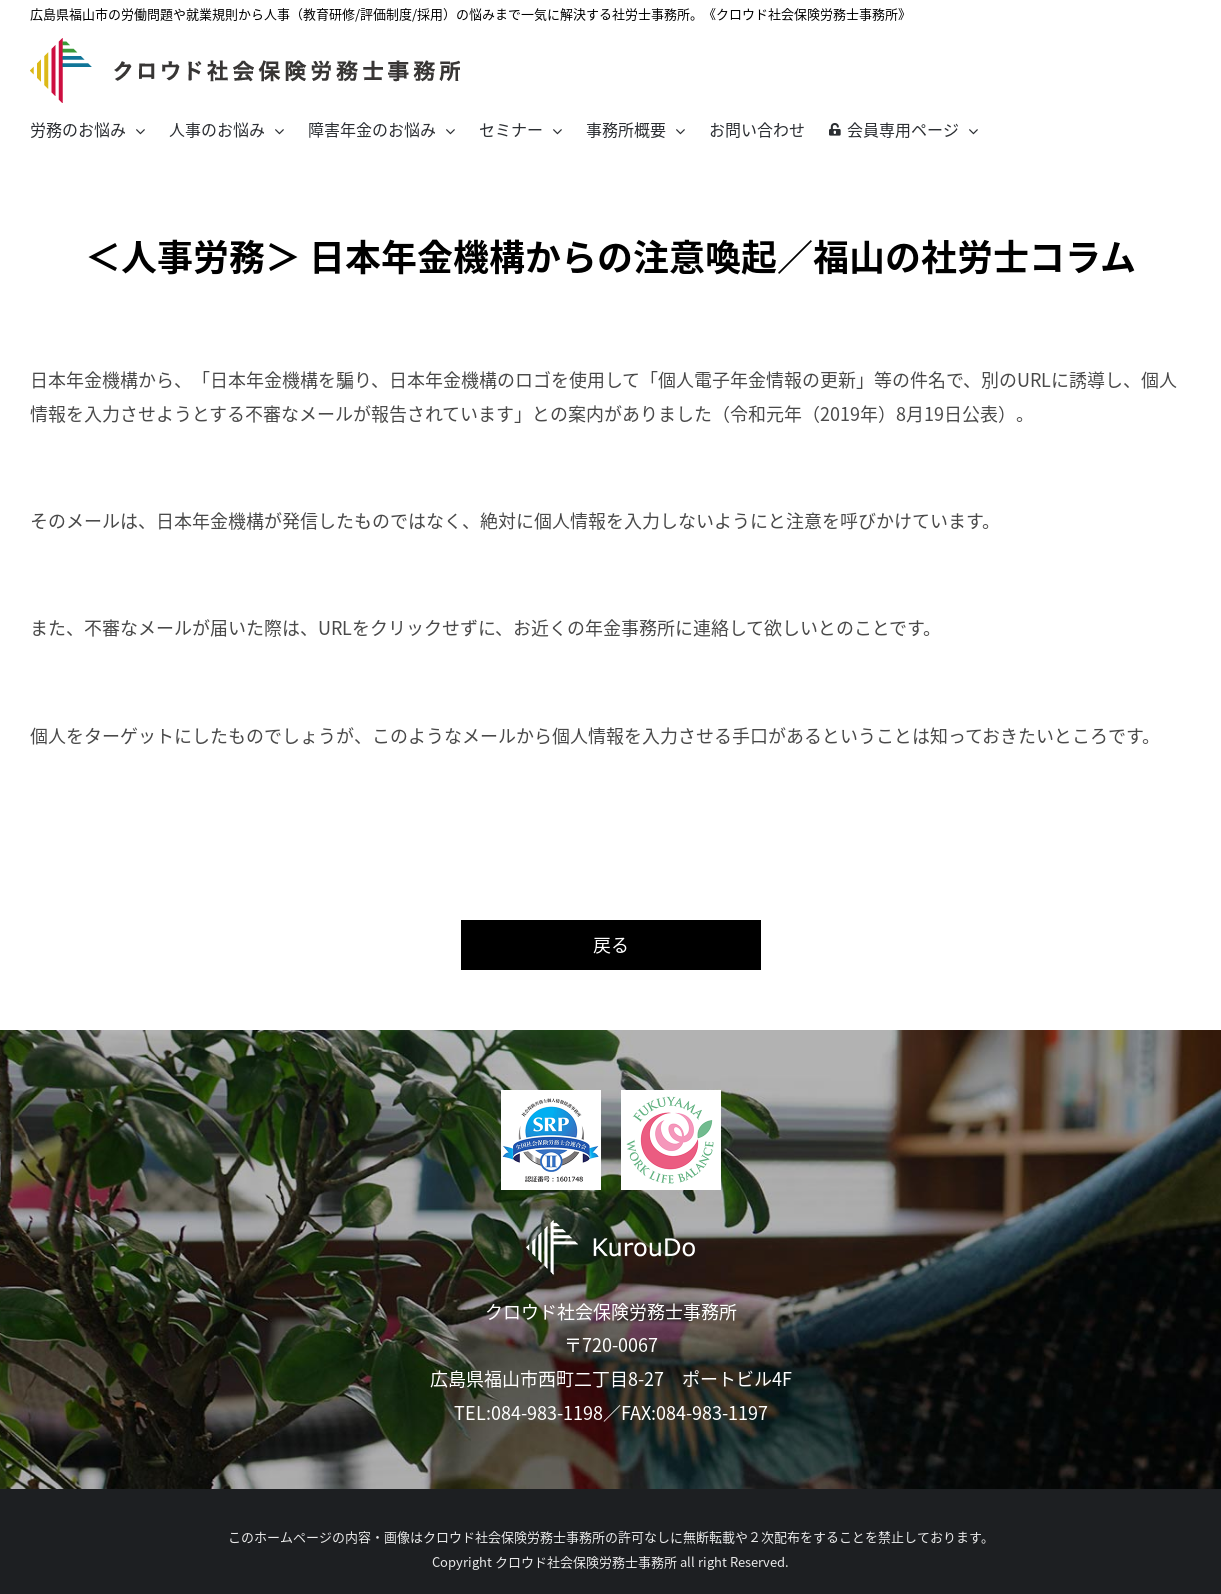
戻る (611, 944)
